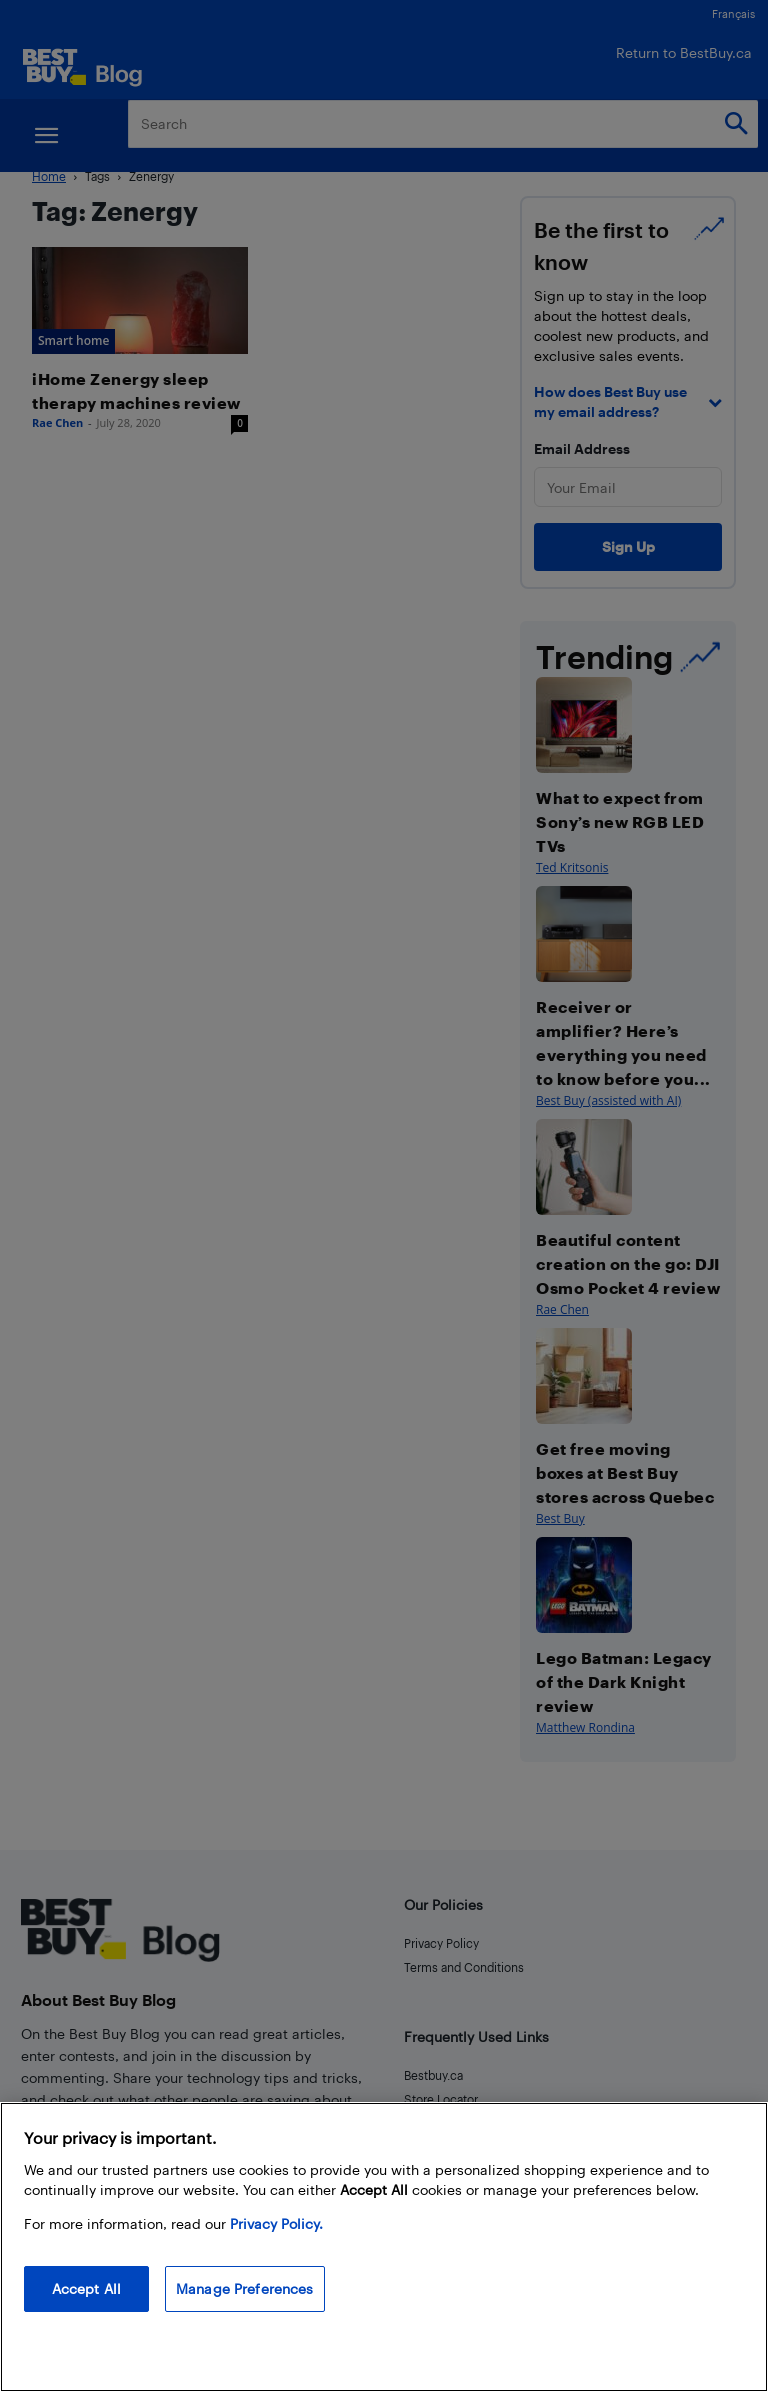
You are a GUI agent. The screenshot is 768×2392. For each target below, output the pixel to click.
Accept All (86, 2288)
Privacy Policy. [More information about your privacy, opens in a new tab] (276, 2223)
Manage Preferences (245, 2288)
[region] (384, 2247)
